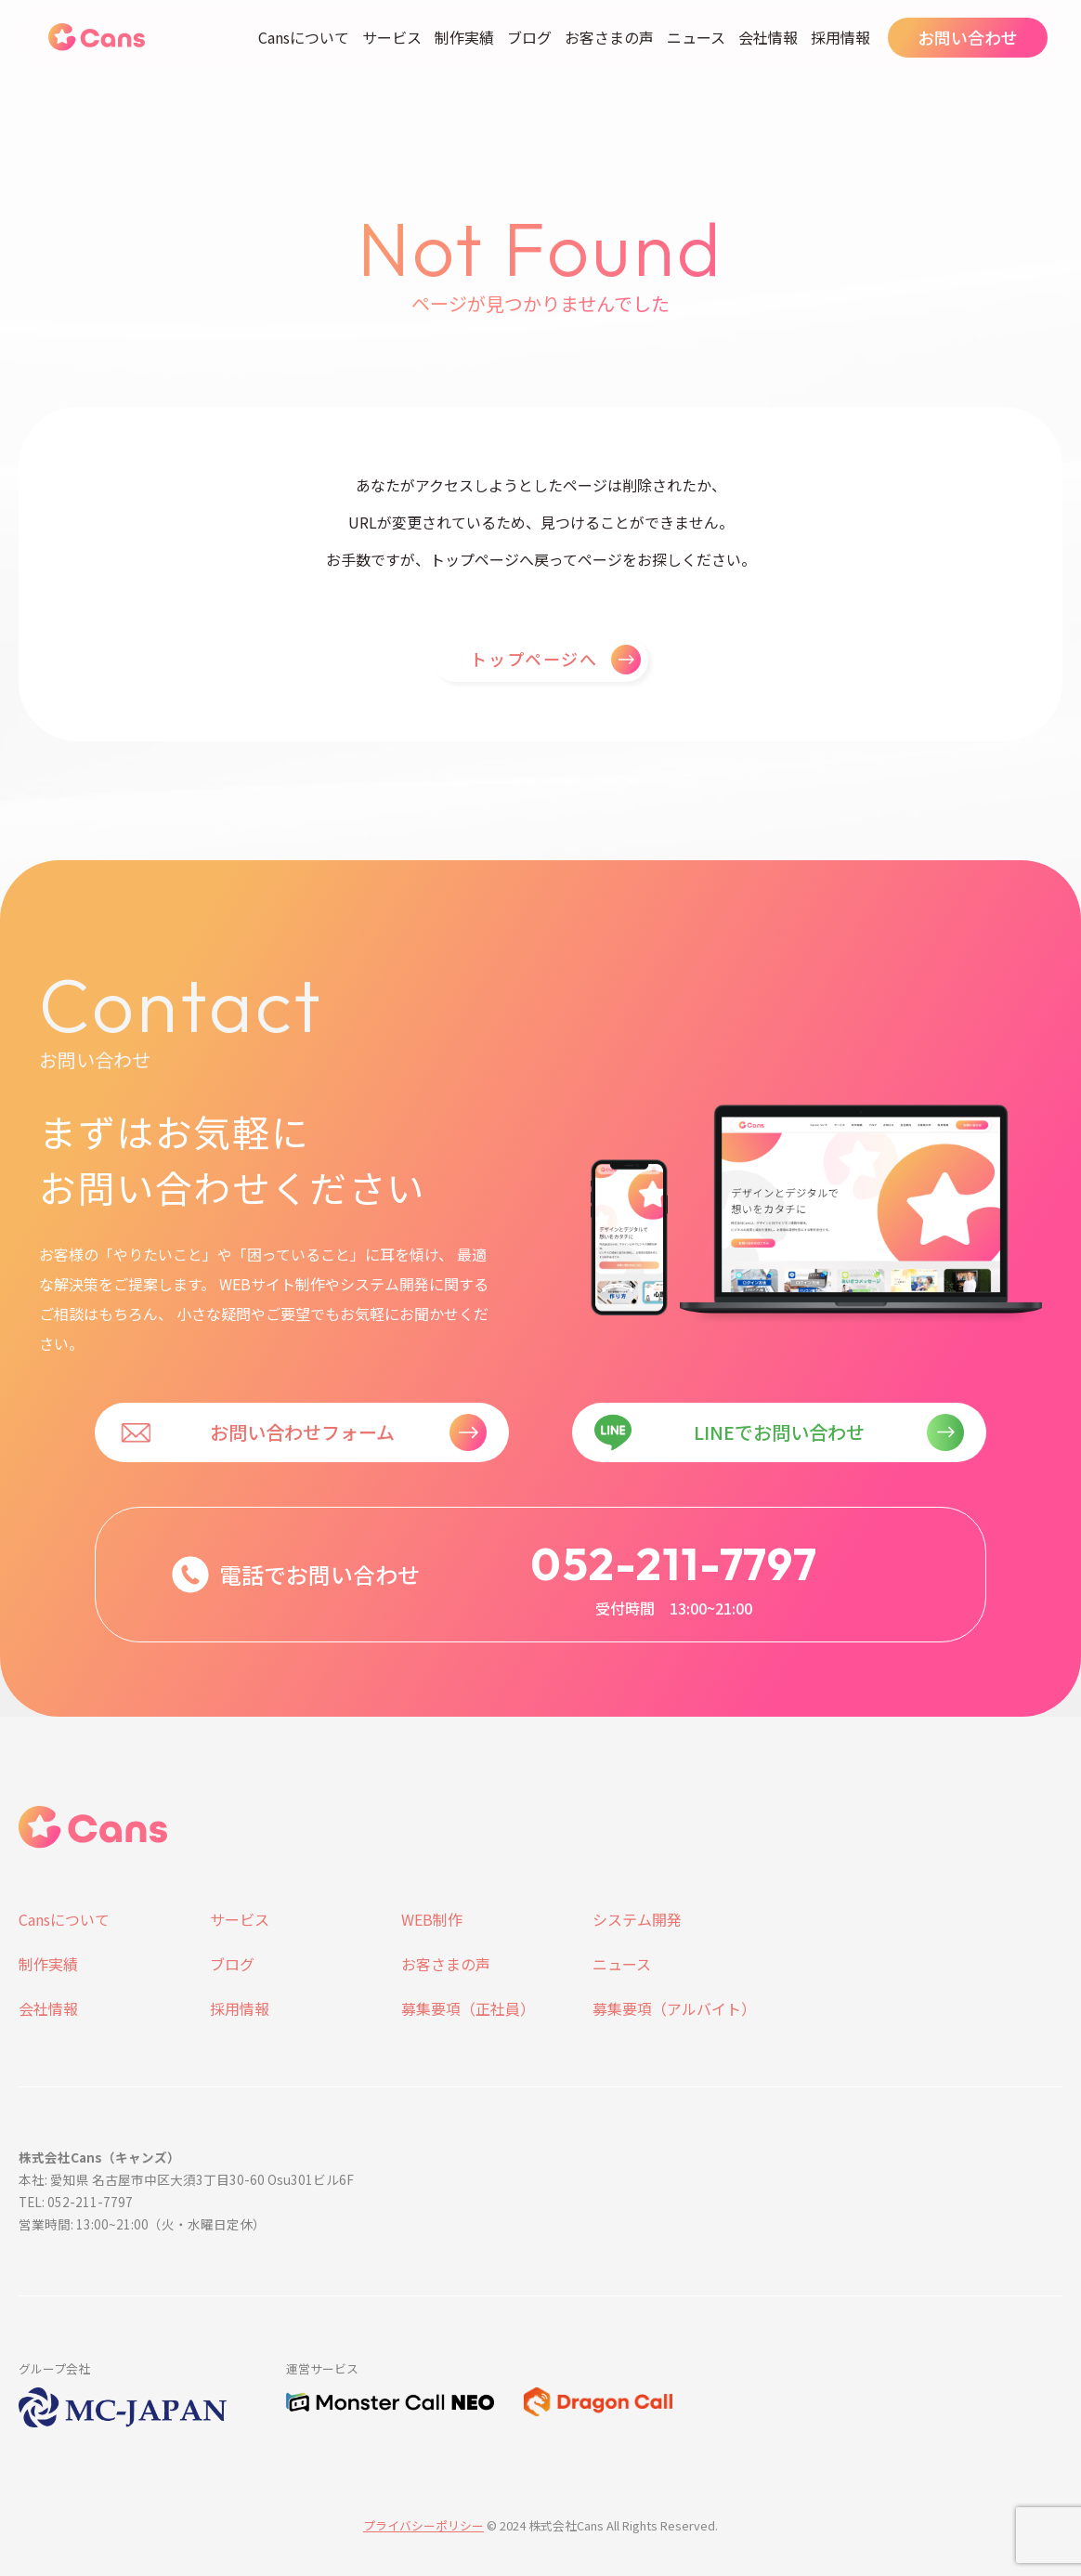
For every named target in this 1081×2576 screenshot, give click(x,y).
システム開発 (637, 1919)
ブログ (529, 37)
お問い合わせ (968, 37)
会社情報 (768, 37)
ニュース (696, 37)
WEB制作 (431, 1919)
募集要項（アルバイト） (674, 2008)
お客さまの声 (609, 37)
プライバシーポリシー (423, 2525)
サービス (392, 37)
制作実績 (464, 37)
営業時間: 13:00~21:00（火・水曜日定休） (142, 2224)
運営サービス (322, 2368)
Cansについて (303, 37)
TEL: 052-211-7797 (76, 2201)
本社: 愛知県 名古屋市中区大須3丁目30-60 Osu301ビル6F (186, 2179)
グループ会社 (54, 2368)
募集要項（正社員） (468, 2008)
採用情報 (840, 37)
